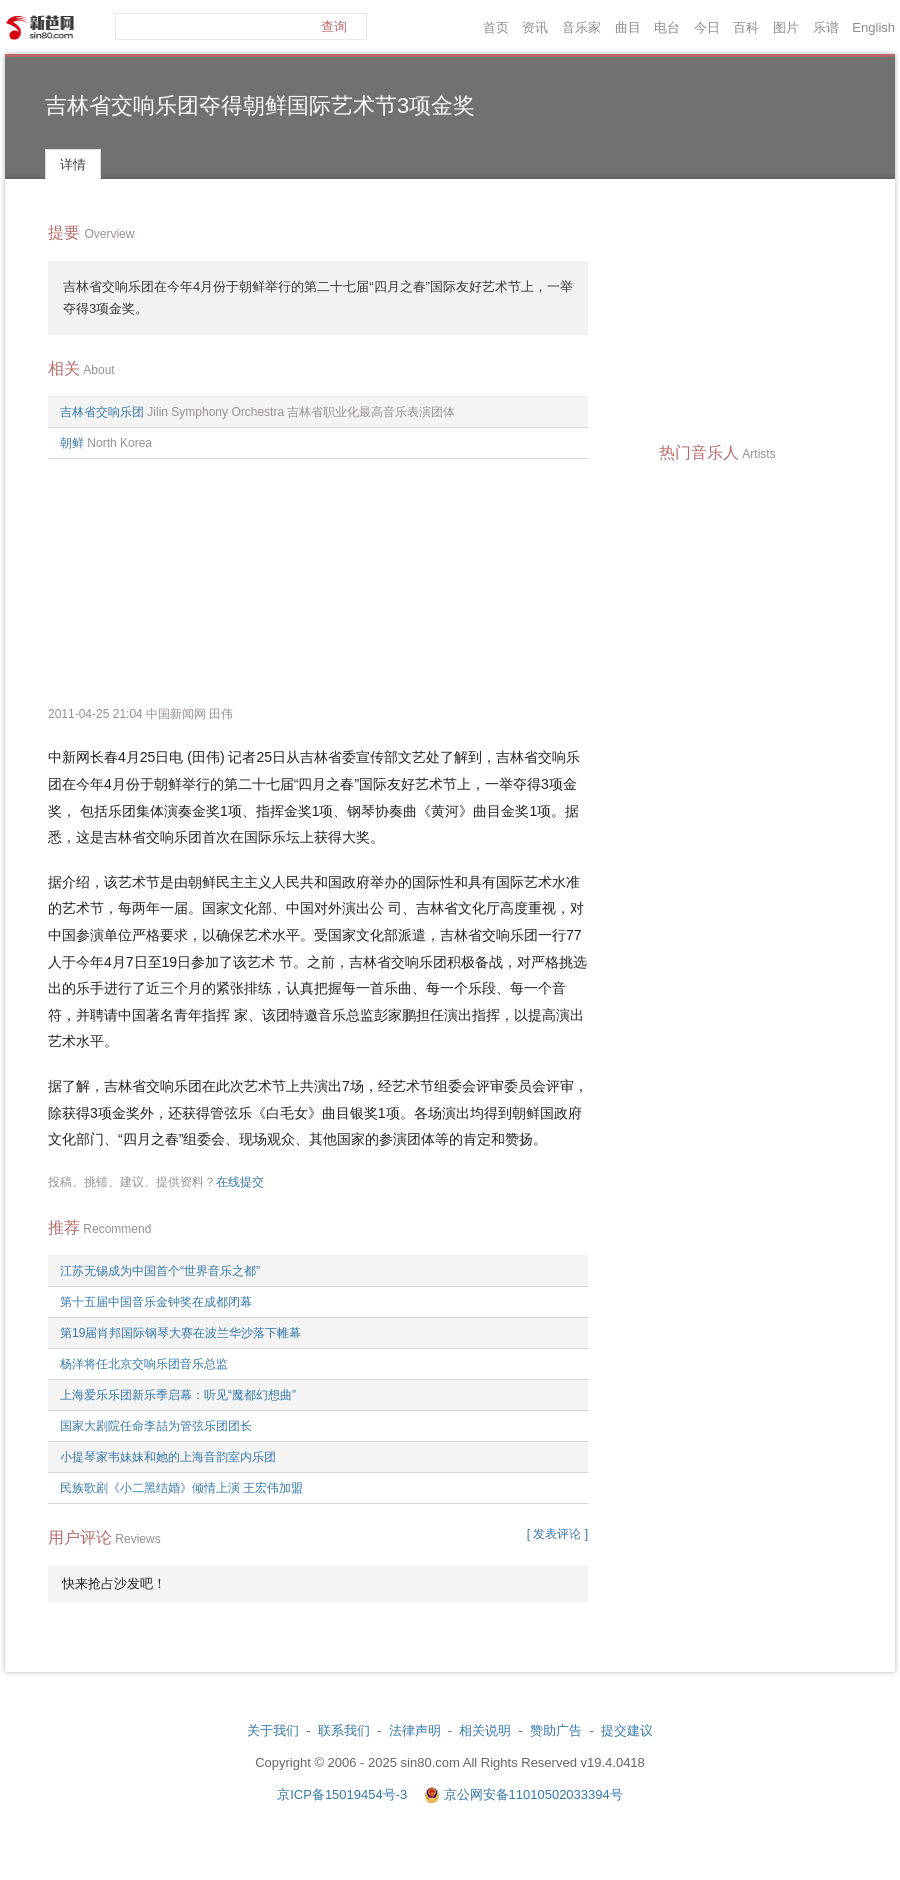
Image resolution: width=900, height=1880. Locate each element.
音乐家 (581, 27)
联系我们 (344, 1730)
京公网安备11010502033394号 (533, 1794)
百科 (746, 27)
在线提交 (240, 1182)
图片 (786, 27)
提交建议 (627, 1730)
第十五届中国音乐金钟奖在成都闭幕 (156, 1302)
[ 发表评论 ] (557, 1534)
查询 (334, 26)
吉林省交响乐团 (102, 412)
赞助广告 (556, 1730)
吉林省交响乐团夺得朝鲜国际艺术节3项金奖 (260, 105)
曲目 (628, 27)
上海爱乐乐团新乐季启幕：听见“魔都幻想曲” (178, 1395)
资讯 (535, 27)
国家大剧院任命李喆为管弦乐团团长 (156, 1426)
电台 (667, 27)
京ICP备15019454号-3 (344, 1794)
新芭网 (40, 27)
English (873, 27)
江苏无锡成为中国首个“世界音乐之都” (160, 1271)
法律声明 (415, 1730)
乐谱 (826, 27)
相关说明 (485, 1730)
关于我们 (273, 1730)
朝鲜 (72, 443)
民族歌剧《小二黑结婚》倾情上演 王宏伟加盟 (181, 1488)
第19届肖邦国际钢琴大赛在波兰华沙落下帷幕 (180, 1333)
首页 (496, 27)
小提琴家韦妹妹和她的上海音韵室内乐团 (168, 1457)
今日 (707, 27)
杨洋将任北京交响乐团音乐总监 (144, 1364)
